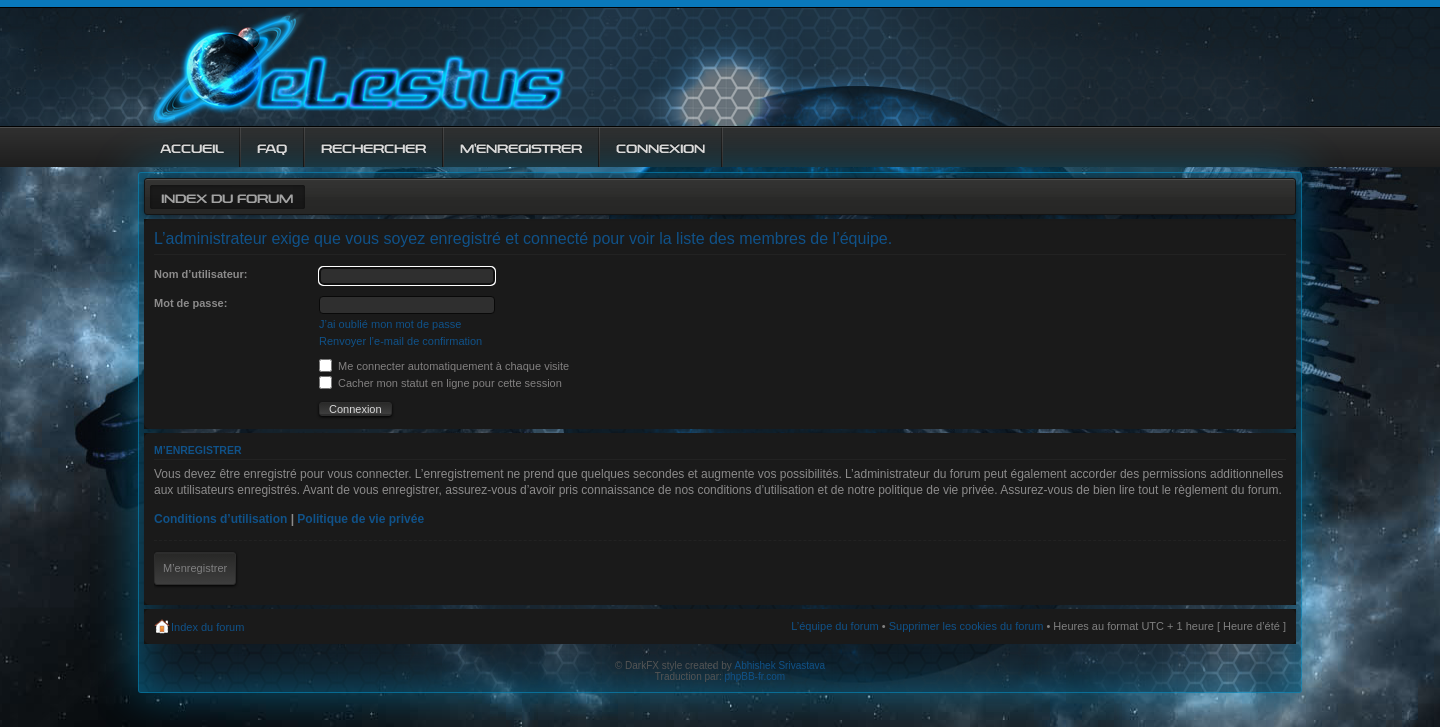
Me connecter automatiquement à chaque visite (444, 366)
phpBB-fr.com (755, 676)
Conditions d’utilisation (220, 519)
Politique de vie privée (360, 519)
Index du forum (227, 196)
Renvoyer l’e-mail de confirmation (400, 341)
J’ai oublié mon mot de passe (390, 324)
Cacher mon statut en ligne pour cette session (440, 383)
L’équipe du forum (834, 626)
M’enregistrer (195, 568)
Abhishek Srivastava (780, 665)
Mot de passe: (190, 303)
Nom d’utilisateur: (201, 274)
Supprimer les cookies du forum (966, 626)
